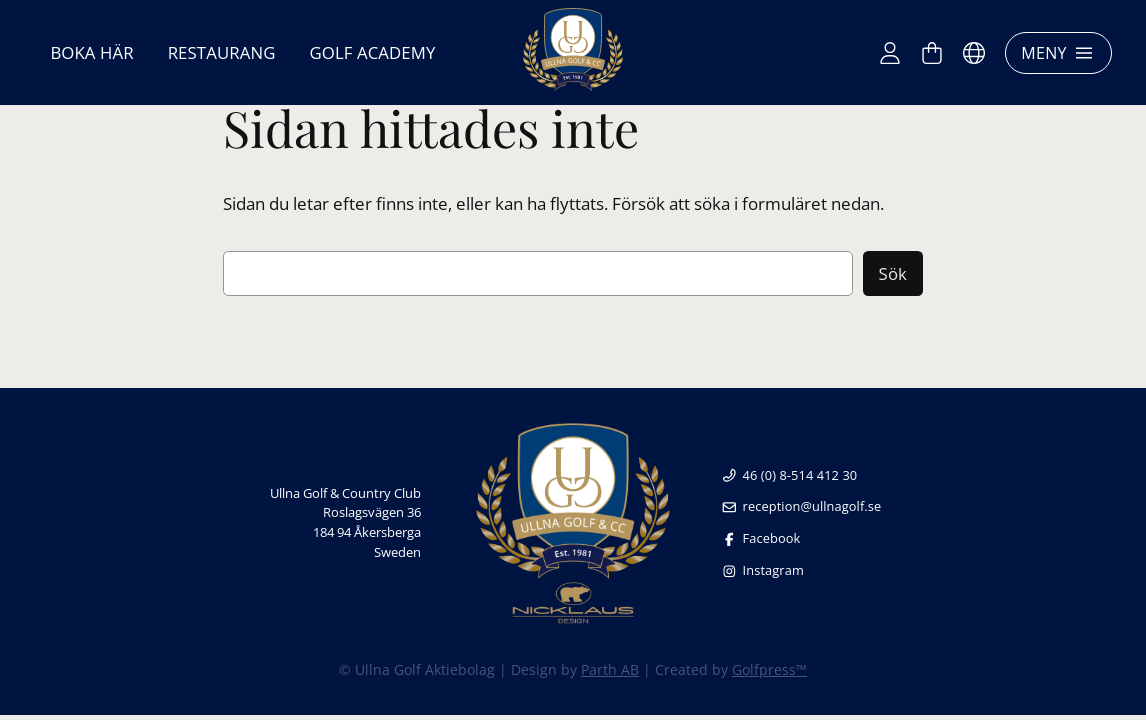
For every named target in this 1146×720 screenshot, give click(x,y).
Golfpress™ (769, 669)
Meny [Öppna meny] (1058, 53)
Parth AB (610, 669)
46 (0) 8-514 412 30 (789, 475)
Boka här (91, 52)
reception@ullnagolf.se (801, 506)
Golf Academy (372, 52)
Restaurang (222, 52)
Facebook (761, 538)
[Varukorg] (932, 53)
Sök (893, 273)
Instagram (762, 570)
